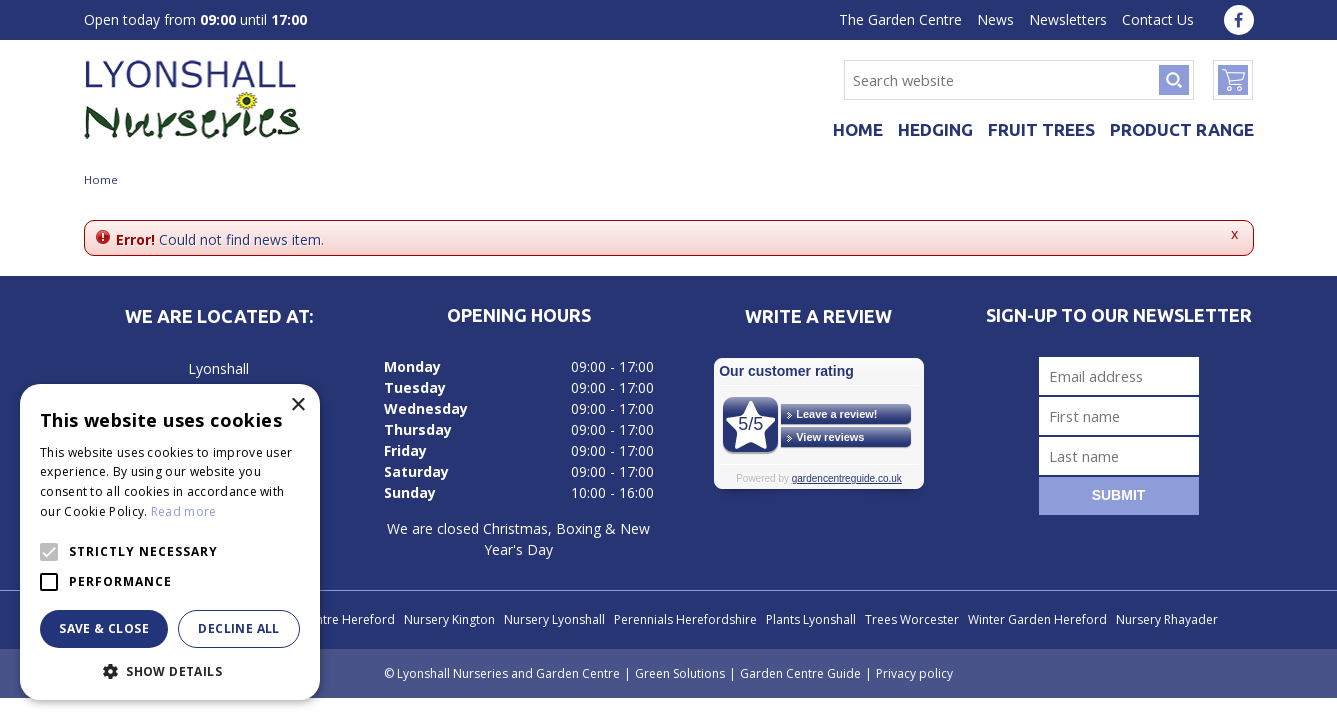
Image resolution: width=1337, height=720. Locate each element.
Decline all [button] (238, 628)
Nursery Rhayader (1167, 619)
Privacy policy (914, 673)
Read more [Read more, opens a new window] (184, 511)
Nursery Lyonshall (554, 619)
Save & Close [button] (104, 628)
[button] (170, 670)
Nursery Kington (449, 619)
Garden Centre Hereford (325, 619)
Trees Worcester (912, 619)
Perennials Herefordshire (685, 619)
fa (1239, 20)
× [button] (297, 405)
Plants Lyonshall (811, 619)
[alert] (170, 542)
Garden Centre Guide (800, 673)
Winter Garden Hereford (1037, 619)
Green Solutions (680, 673)
